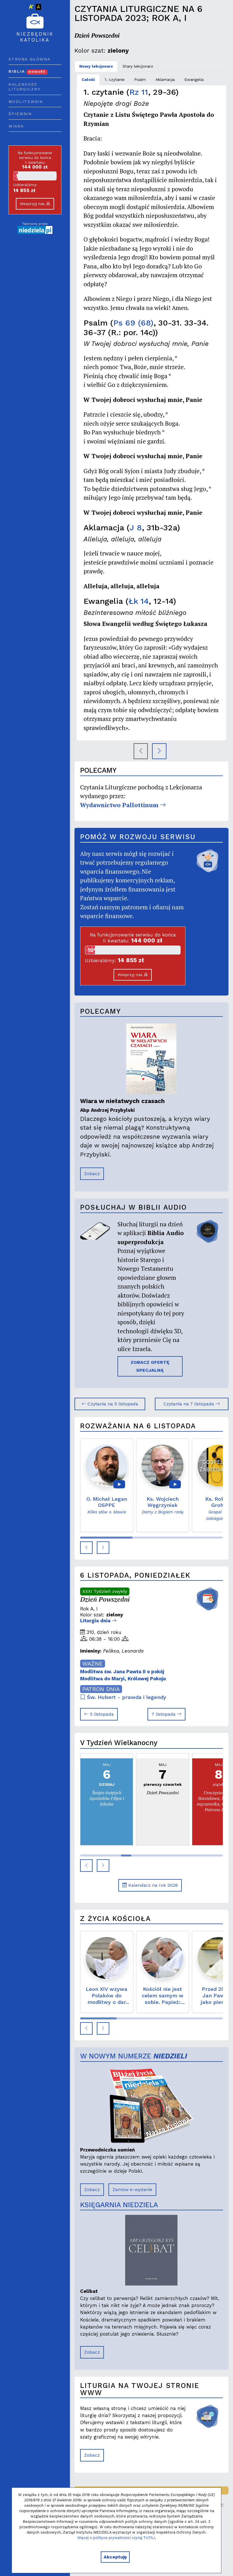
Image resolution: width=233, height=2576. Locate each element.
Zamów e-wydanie (132, 2189)
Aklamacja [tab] (165, 79)
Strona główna (29, 59)
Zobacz (92, 1173)
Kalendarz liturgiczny (24, 87)
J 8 (135, 527)
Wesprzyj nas (35, 203)
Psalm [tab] (140, 79)
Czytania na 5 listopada (110, 1404)
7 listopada (166, 1714)
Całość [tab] (88, 79)
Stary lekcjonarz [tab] (138, 66)
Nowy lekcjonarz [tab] (96, 66)
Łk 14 (139, 601)
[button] (86, 1547)
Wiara (16, 126)
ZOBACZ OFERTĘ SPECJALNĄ (150, 1366)
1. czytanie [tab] (115, 79)
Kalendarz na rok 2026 (150, 1885)
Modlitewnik (25, 101)
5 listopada (99, 1714)
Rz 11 (138, 92)
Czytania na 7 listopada (191, 1404)
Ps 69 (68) (133, 323)
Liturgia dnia (98, 1620)
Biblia (28, 71)
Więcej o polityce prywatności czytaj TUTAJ (116, 2538)
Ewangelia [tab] (194, 79)
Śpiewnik (20, 113)
